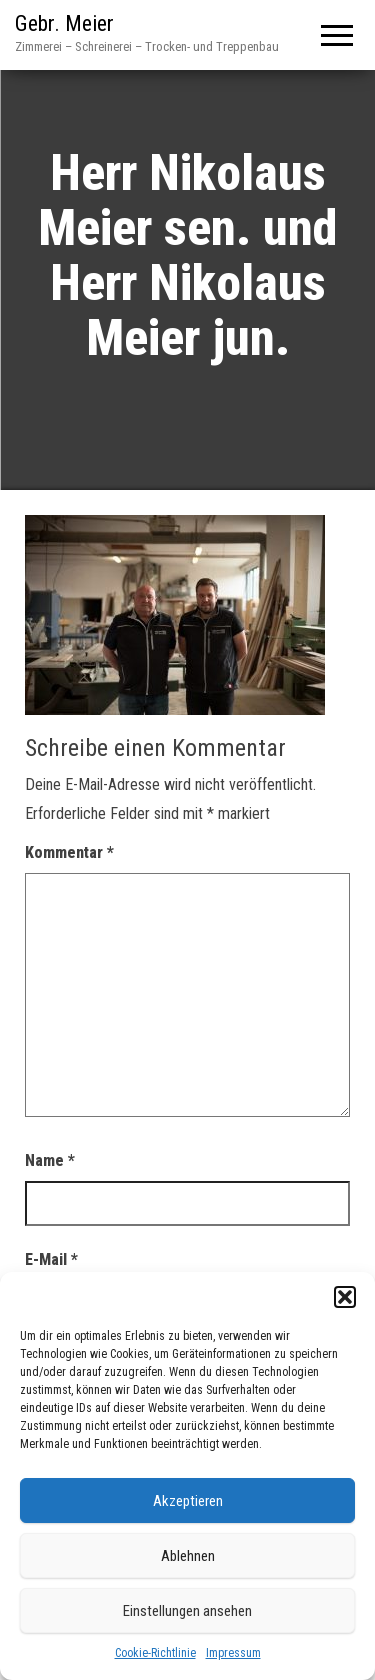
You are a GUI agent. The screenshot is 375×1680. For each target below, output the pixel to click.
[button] (345, 1297)
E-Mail (51, 1259)
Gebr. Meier (64, 23)
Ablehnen (188, 1556)
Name (50, 1160)
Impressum (233, 1653)
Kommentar (69, 852)
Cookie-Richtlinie (155, 1653)
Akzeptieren (188, 1501)
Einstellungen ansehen (187, 1611)
